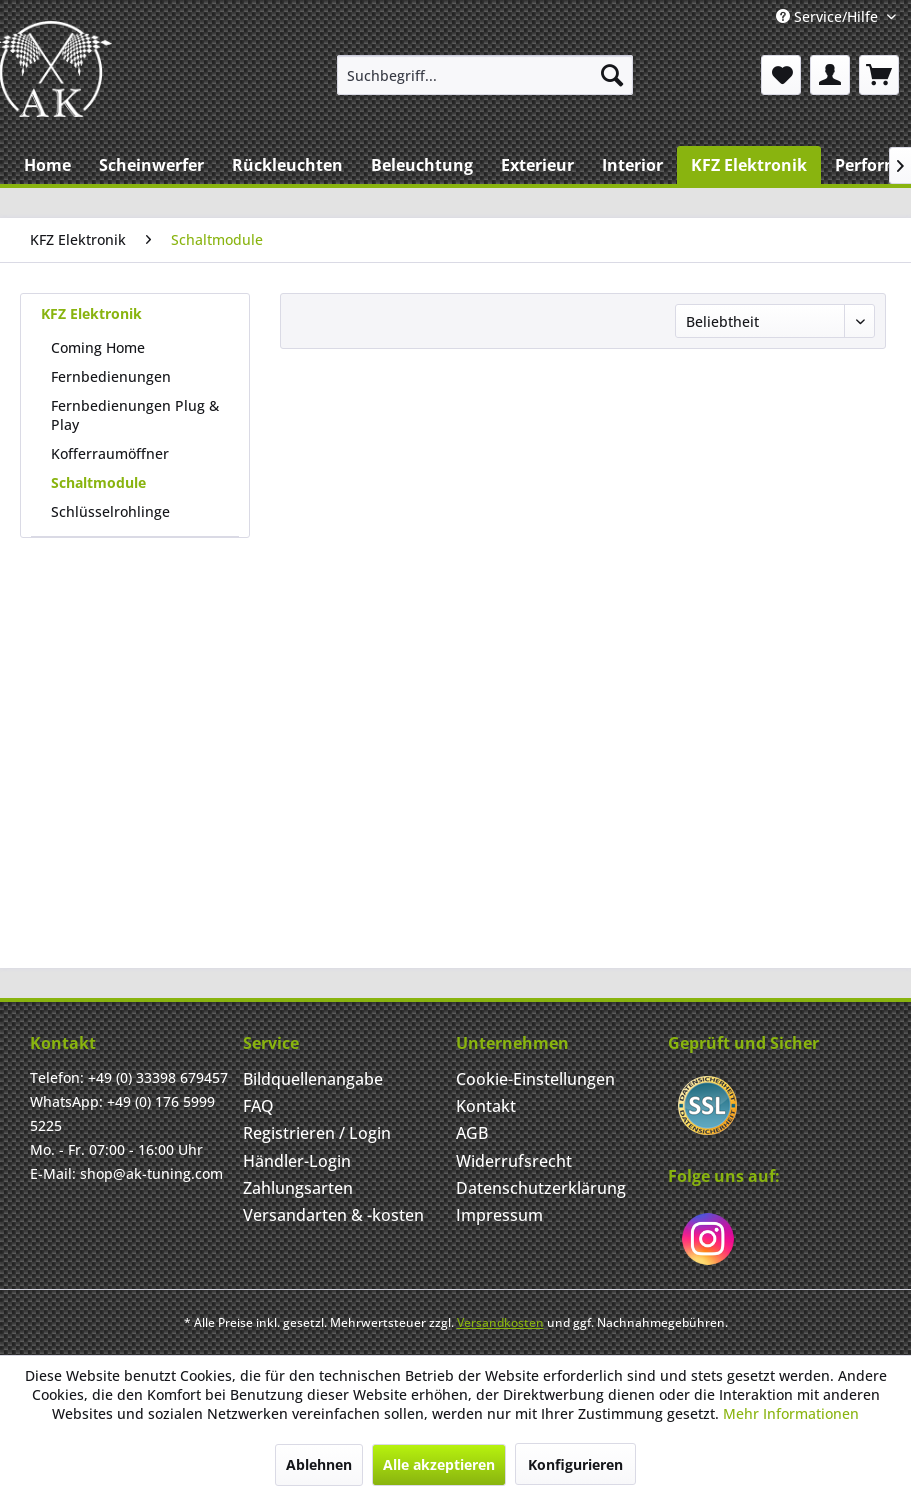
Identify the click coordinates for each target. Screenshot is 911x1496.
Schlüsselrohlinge (110, 511)
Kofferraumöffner (110, 453)
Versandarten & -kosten (333, 1215)
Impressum (499, 1215)
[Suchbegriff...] (485, 75)
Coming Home (98, 347)
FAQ (258, 1106)
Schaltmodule (98, 482)
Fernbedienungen (111, 376)
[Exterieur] (537, 165)
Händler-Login (297, 1161)
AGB (472, 1133)
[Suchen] (612, 75)
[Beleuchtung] (422, 165)
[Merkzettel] (781, 75)
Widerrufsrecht (514, 1161)
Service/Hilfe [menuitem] (829, 16)
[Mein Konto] (830, 75)
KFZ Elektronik (91, 313)
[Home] (47, 165)
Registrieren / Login (317, 1133)
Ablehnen (319, 1464)
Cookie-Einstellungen (535, 1079)
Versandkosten (500, 1322)
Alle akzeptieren (439, 1464)
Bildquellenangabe (313, 1079)
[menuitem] (485, 75)
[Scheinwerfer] (151, 165)
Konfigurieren (575, 1464)
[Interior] (632, 165)
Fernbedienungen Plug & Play (135, 415)
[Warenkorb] (879, 75)
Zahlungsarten (298, 1188)
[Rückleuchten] (287, 165)
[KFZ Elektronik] (749, 165)
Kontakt (486, 1106)
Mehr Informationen (791, 1413)
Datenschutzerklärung (541, 1188)
